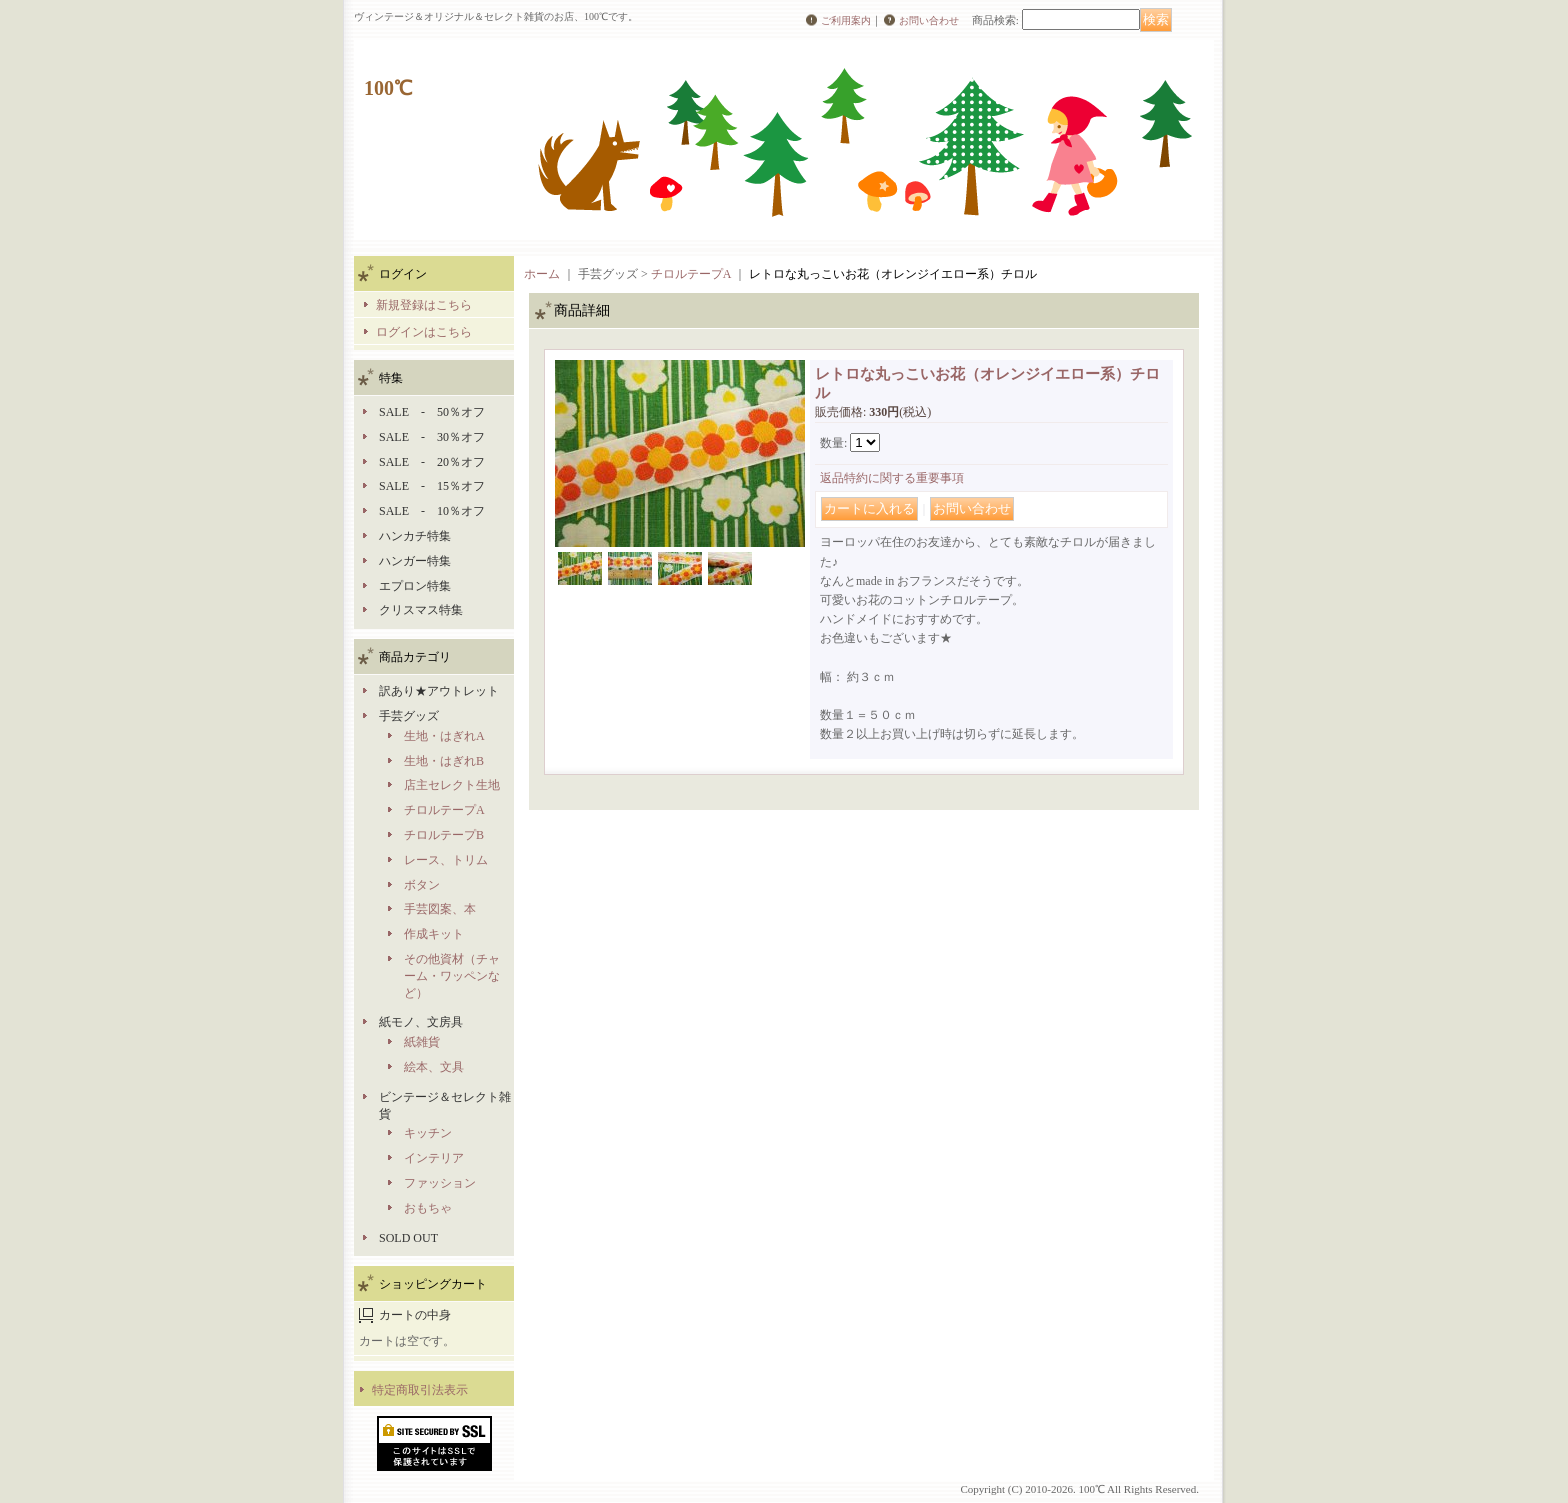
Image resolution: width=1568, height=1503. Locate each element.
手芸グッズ (409, 716)
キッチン (428, 1133)
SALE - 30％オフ (432, 437)
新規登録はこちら (424, 305)
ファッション (440, 1183)
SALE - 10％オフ (432, 511)
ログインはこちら (424, 332)
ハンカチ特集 (415, 536)
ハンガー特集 (415, 561)
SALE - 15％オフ (432, 486)
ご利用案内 (846, 20)
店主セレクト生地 (452, 785)
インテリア (434, 1158)
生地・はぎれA (444, 736)
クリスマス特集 (421, 610)
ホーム (542, 274)
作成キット (434, 934)
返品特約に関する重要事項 (892, 478)
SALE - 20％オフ (432, 462)
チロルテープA (444, 810)
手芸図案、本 (440, 909)
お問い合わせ (929, 20)
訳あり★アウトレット (439, 691)
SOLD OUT (408, 1238)
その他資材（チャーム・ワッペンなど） (452, 976)
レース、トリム (446, 860)
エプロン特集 (415, 586)
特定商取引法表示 (420, 1390)
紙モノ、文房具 (421, 1022)
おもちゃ (428, 1208)
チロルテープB (444, 835)
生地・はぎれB (444, 761)
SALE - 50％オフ (432, 412)
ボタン (422, 885)
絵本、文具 (434, 1067)
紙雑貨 (422, 1042)
